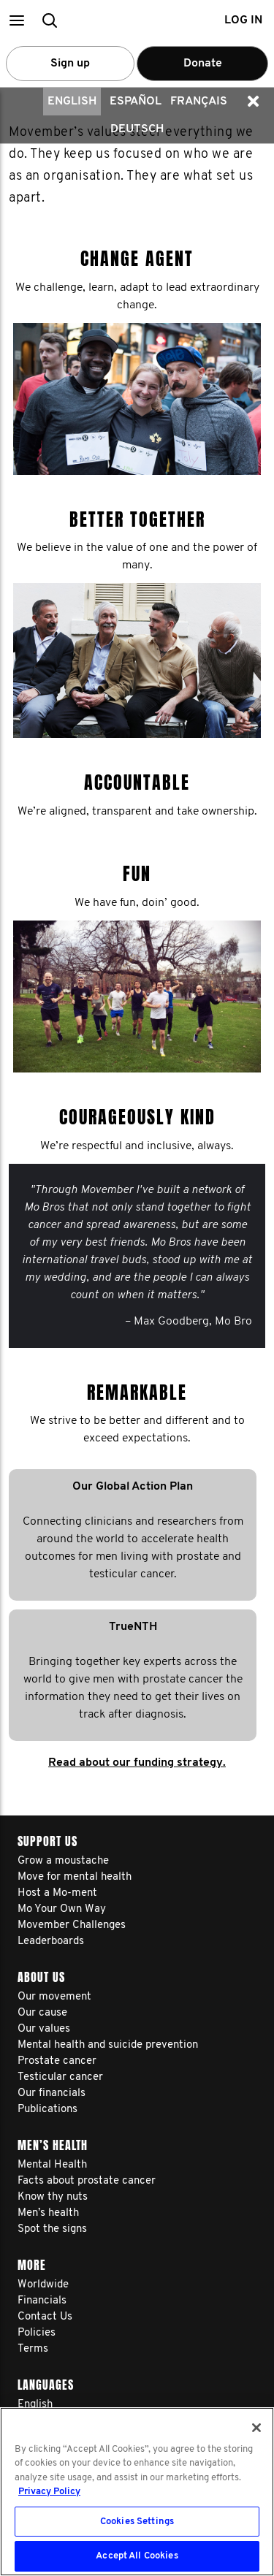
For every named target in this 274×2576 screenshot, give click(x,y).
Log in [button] (243, 20)
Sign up (70, 63)
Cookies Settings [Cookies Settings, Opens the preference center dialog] (137, 2521)
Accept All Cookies (137, 2556)
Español (135, 101)
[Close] (256, 2428)
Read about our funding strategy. (137, 1763)
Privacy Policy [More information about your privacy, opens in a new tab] (49, 2491)
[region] (137, 2491)
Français (198, 101)
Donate (202, 63)
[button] (16, 20)
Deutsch (137, 129)
